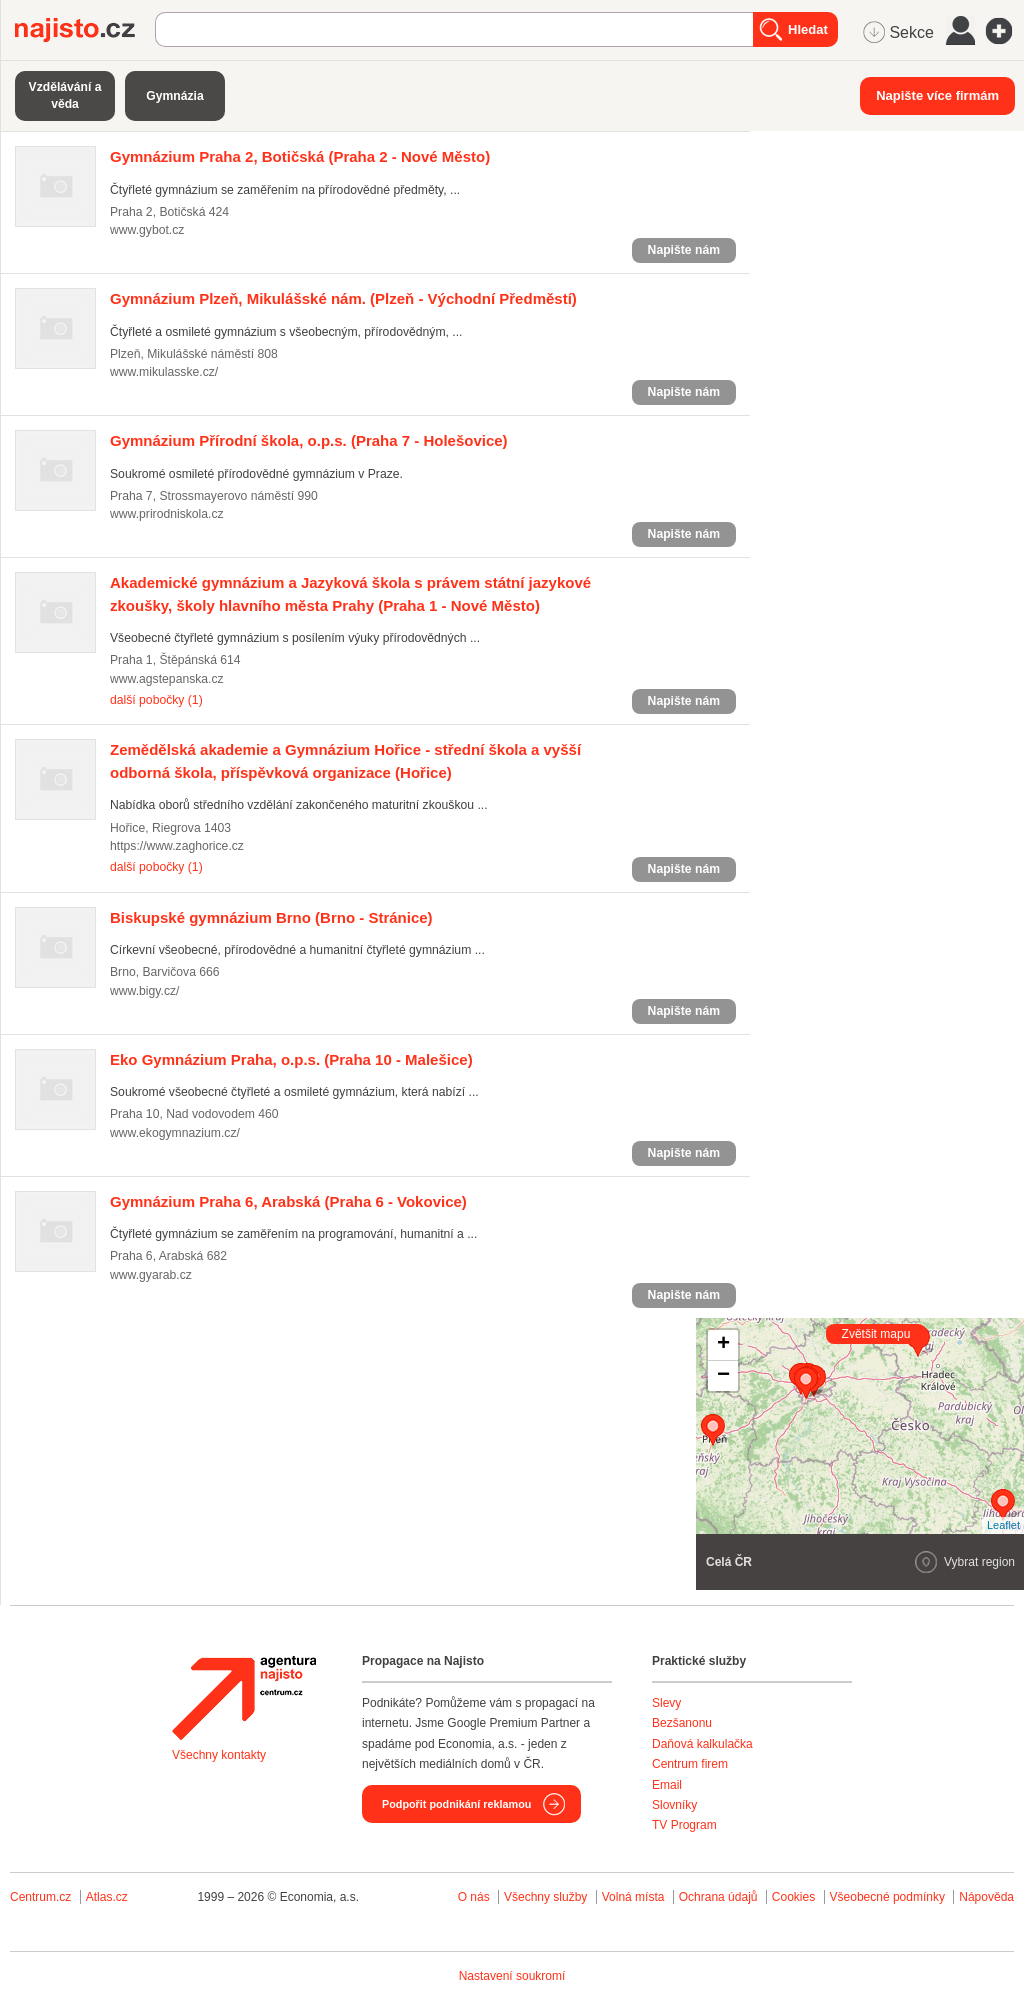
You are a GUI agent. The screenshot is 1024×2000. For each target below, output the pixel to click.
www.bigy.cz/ (144, 991)
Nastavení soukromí (512, 1976)
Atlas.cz (107, 1897)
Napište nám (684, 250)
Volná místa (633, 1897)
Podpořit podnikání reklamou (456, 1804)
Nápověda (986, 1897)
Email (667, 1785)
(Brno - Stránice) (271, 917)
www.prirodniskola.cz (167, 514)
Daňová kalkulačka (702, 1744)
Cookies (793, 1897)
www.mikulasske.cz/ (164, 372)
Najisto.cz (85, 30)
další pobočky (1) (156, 700)
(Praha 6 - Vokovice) (288, 1201)
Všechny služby (547, 1897)
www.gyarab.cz (151, 1275)
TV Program (684, 1825)
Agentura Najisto (244, 1698)
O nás (474, 1897)
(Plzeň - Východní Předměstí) (343, 298)
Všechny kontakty (219, 1755)
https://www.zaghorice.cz (177, 846)
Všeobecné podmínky (887, 1897)
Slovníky (674, 1805)
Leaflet (1003, 1525)
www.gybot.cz (147, 230)
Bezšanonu (682, 1723)
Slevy (666, 1703)
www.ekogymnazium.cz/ (175, 1133)
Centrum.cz (40, 1897)
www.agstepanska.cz (167, 679)
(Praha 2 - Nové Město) (300, 156)
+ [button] (723, 1345)
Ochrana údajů (718, 1897)
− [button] (723, 1376)
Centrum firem (690, 1764)
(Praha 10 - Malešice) (291, 1059)
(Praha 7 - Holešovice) (309, 440)
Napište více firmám (937, 95)
